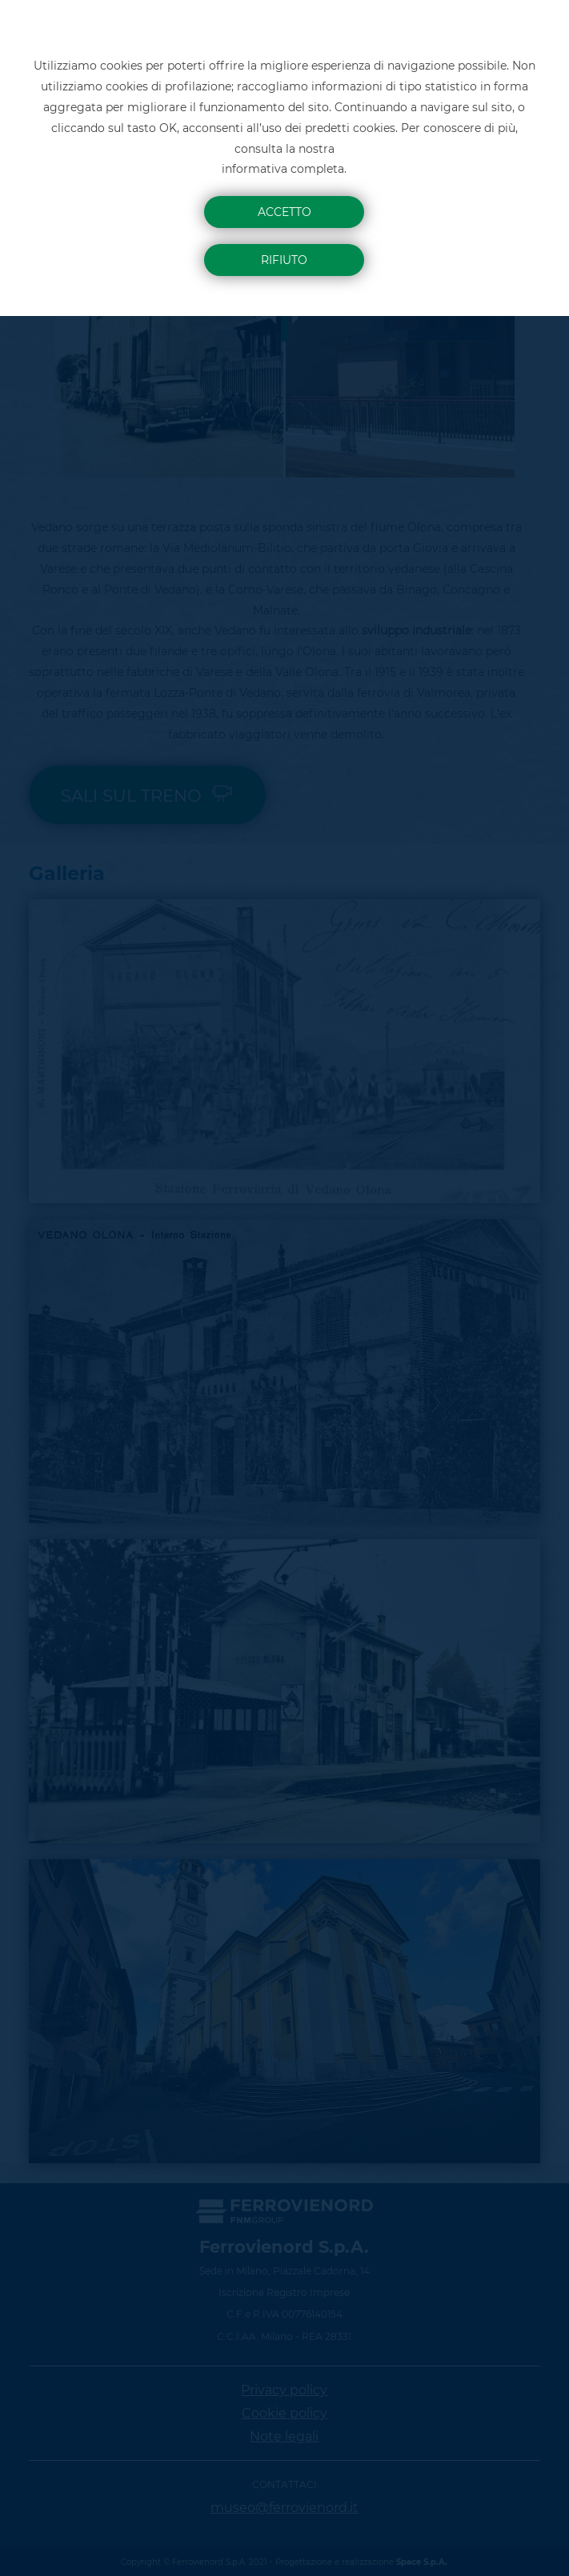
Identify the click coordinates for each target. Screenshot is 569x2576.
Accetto (284, 212)
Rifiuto (284, 260)
